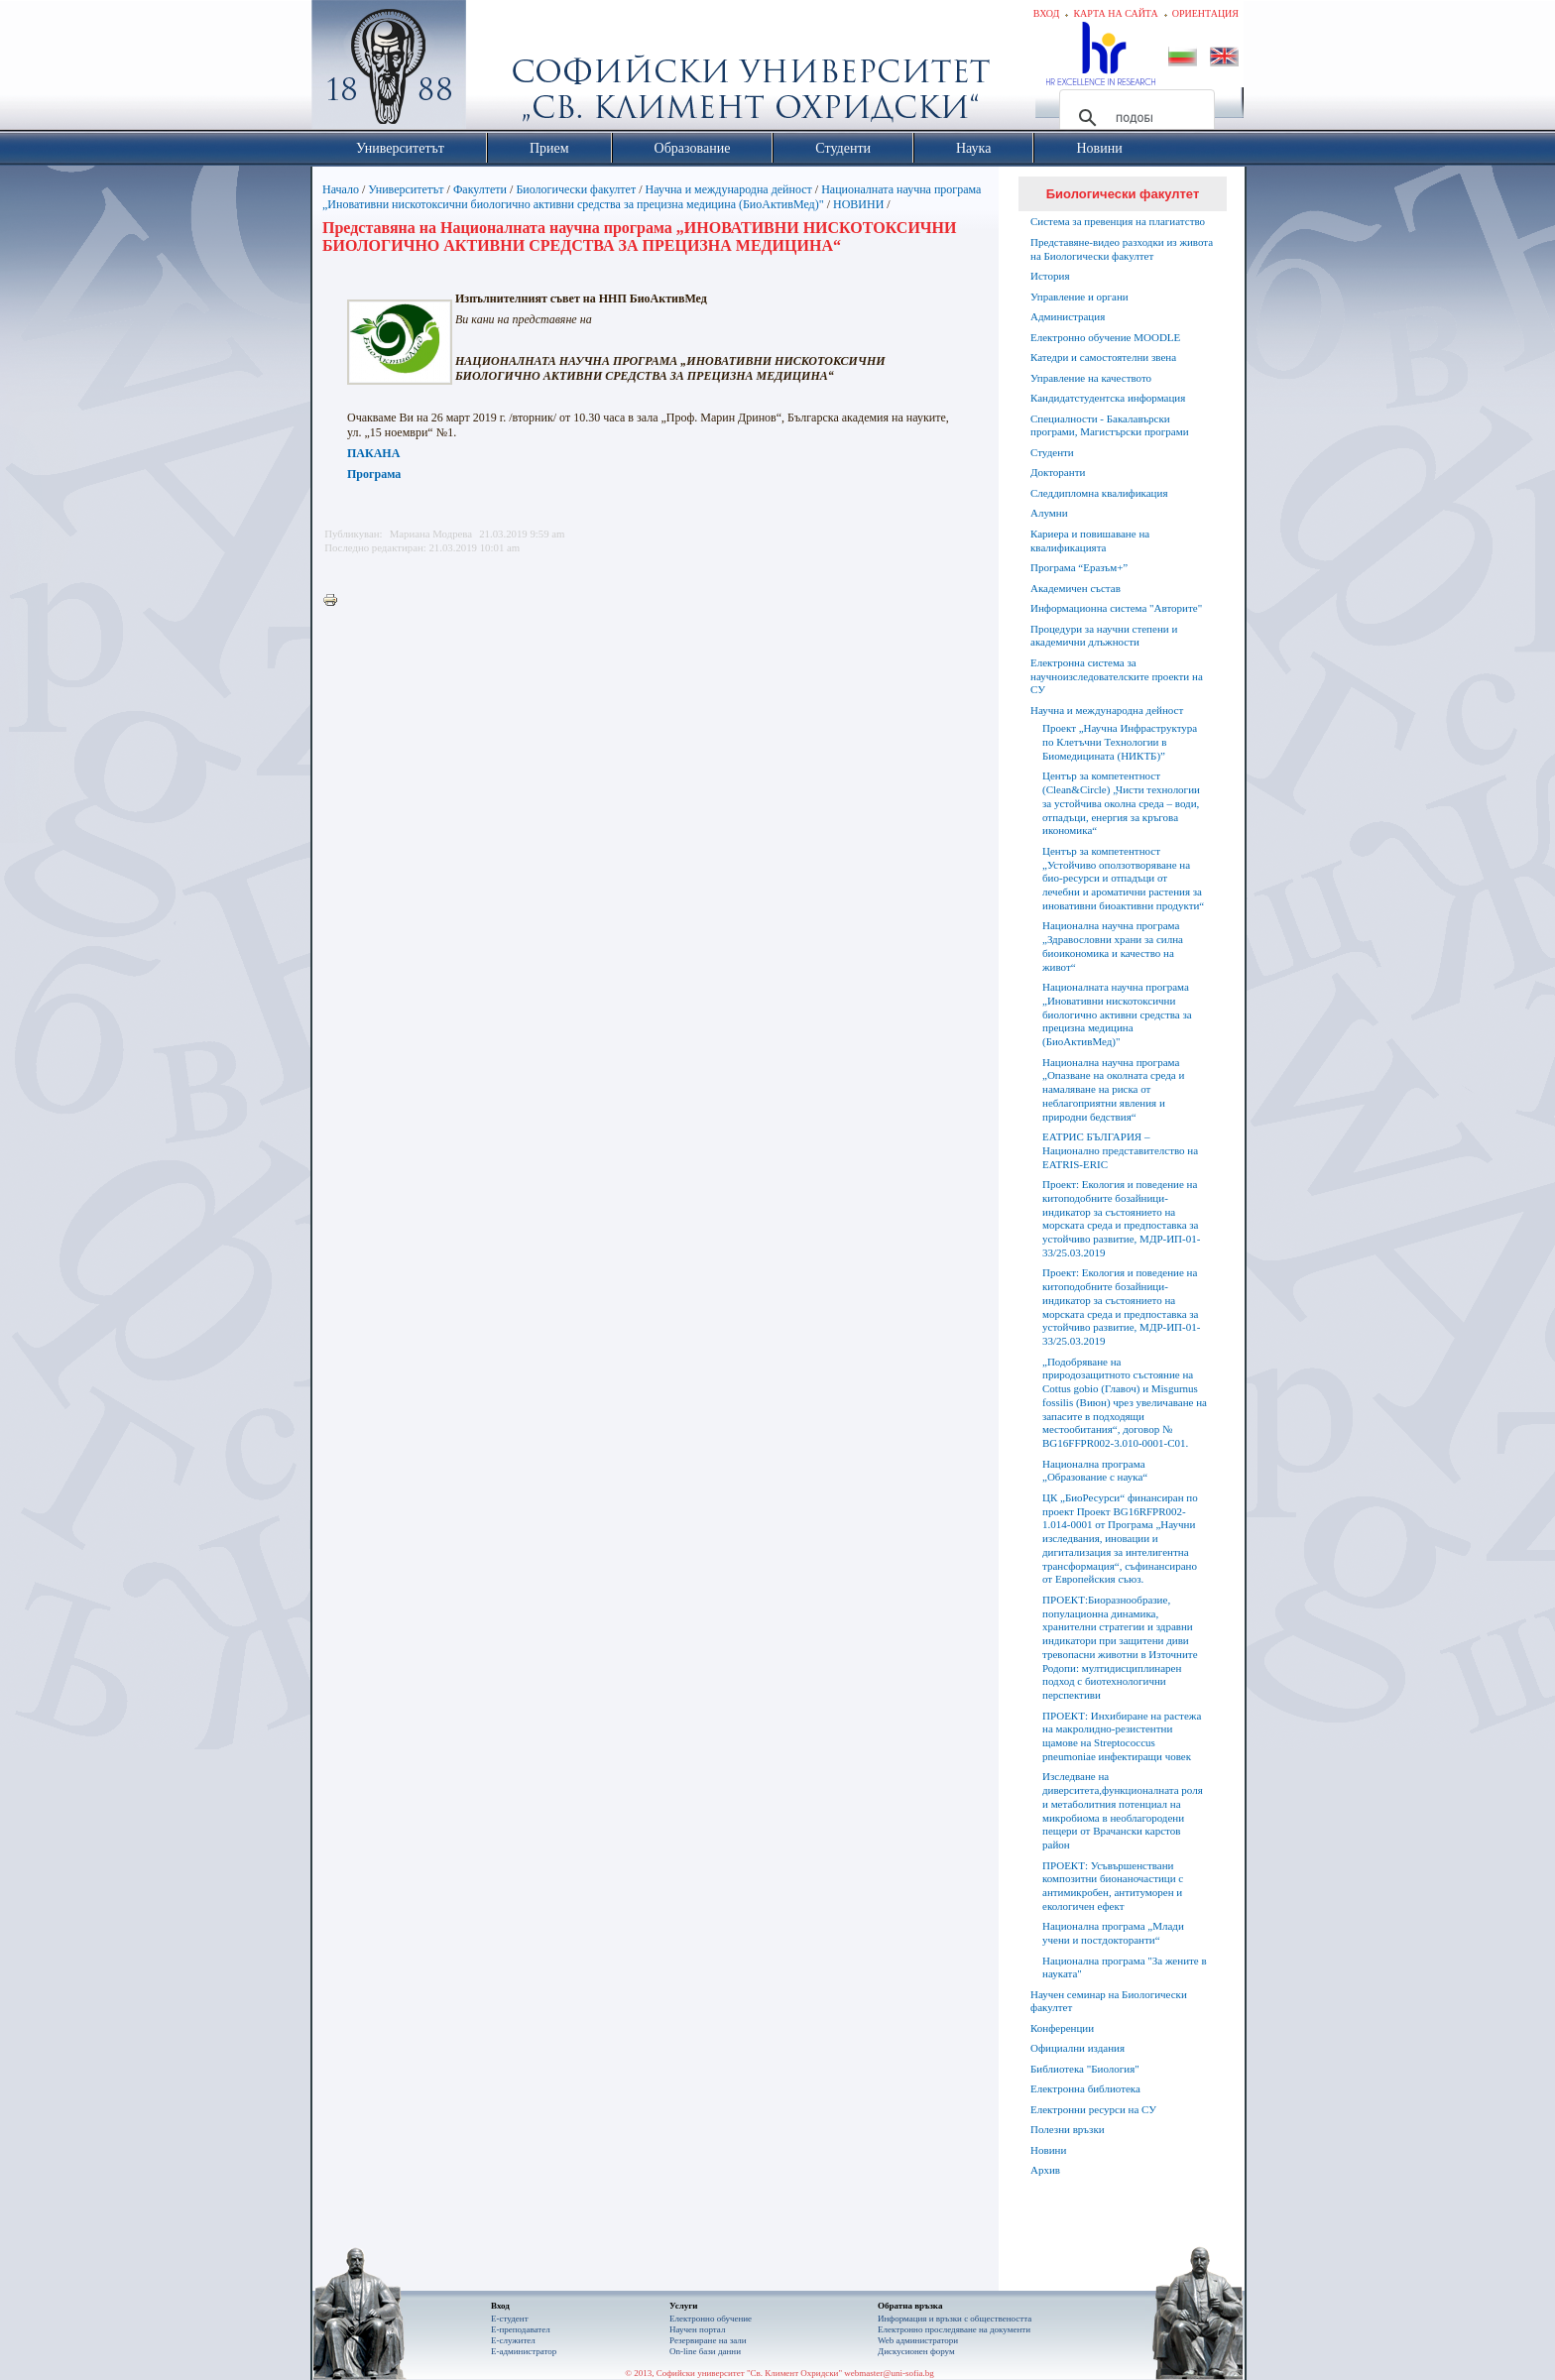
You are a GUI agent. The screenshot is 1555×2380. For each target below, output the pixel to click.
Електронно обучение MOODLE (1105, 337)
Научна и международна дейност (729, 189)
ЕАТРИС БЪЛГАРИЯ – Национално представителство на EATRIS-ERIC (1120, 1150)
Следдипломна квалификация (1098, 493)
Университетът (405, 189)
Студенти (1052, 452)
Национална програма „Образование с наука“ (1094, 1471)
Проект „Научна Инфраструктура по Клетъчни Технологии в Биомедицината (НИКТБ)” (1119, 742)
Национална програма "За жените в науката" (1124, 1967)
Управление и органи (1079, 296)
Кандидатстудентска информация (1107, 398)
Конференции (1062, 2028)
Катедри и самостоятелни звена (1103, 357)
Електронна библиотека (1085, 2088)
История (1049, 276)
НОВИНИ (858, 204)
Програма (374, 474)
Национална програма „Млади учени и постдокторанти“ (1113, 1933)
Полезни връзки (1067, 2129)
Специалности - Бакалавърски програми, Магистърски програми (1109, 425)
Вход (1046, 13)
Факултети (480, 189)
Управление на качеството (1090, 378)
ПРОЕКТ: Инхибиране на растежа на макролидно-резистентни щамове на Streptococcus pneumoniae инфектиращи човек (1121, 1736)
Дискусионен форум (916, 2351)
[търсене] (1134, 118)
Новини (1048, 2150)
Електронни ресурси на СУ (1093, 2109)
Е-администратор (523, 2351)
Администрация (1067, 316)
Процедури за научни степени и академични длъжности (1103, 636)
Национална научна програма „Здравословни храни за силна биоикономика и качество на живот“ (1112, 945)
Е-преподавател (520, 2329)
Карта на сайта (1115, 13)
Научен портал (697, 2329)
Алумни (1049, 513)
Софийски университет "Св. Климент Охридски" (500, 69)
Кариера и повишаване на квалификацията (1089, 540)
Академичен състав (1075, 588)
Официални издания (1077, 2048)
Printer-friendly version (335, 601)
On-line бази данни (705, 2351)
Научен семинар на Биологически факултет (1108, 2001)
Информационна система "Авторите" (1116, 608)
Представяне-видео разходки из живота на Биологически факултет (1121, 249)
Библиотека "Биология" (1084, 2069)
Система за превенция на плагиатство (1117, 221)
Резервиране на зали (708, 2340)
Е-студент (510, 2318)
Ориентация (1205, 13)
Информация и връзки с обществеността (954, 2318)
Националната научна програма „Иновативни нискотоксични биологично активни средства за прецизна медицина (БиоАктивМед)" (651, 196)
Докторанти (1057, 472)
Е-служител (513, 2340)
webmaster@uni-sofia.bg (889, 2373)
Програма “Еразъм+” (1079, 567)
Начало (340, 189)
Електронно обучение (710, 2318)
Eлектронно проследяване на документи (954, 2329)
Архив (1045, 2170)
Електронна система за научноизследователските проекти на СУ (1116, 676)
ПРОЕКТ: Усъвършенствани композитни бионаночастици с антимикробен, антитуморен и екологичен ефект (1112, 1885)
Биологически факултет (576, 189)
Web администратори (918, 2340)
